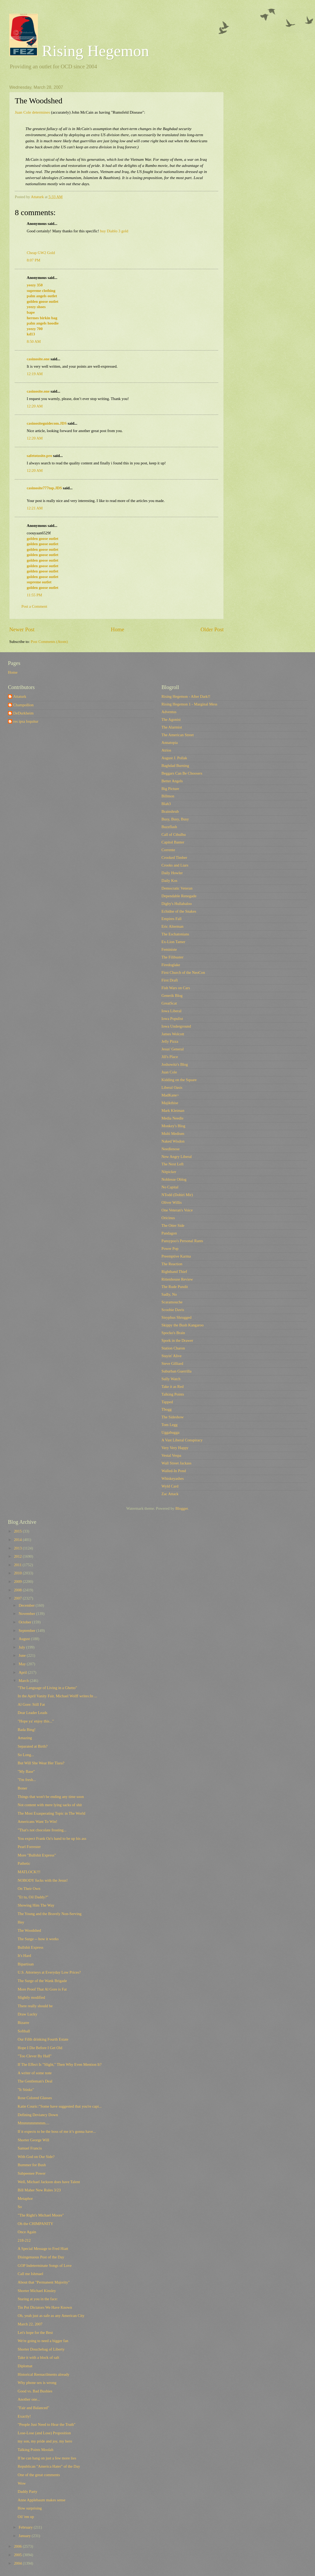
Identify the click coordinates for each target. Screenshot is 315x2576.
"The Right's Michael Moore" (41, 2215)
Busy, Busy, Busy (175, 819)
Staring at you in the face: (38, 2299)
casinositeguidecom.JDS (47, 423)
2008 (18, 1590)
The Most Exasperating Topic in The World (51, 1813)
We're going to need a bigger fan (43, 2341)
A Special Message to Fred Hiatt (43, 2248)
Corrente (168, 850)
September (27, 1630)
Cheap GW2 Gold (41, 253)
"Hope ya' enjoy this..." (36, 1721)
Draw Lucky (27, 2014)
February (26, 2527)
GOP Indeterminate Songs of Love (45, 2265)
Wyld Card (169, 1486)
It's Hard (24, 1955)
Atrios (166, 750)
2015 (18, 1531)
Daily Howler (172, 873)
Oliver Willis (171, 1202)
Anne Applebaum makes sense (41, 2500)
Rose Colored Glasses (35, 2098)
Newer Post (22, 629)
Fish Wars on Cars (175, 988)
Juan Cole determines (32, 112)
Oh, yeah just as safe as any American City (51, 2315)
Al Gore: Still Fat (31, 1704)
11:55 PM (34, 595)
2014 (18, 1540)
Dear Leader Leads (32, 1713)
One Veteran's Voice (177, 1210)
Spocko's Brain (173, 1333)
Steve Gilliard (172, 1363)
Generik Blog (172, 995)
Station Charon (173, 1348)
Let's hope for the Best (35, 2332)
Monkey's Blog (173, 1126)
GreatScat (169, 1003)
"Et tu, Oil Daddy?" (33, 1897)
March (24, 1680)
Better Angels (172, 781)
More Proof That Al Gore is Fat (42, 1989)
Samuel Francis (30, 2148)
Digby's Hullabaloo (176, 903)
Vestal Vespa (171, 1455)
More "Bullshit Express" (37, 1855)
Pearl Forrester (29, 1847)
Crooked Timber (174, 857)
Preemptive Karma (176, 1256)
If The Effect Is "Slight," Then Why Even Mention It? (60, 2064)
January (25, 2536)
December (27, 1605)
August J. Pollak (174, 758)
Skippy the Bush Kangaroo (182, 1325)
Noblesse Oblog (173, 1179)
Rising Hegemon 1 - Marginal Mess (189, 704)
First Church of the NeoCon (183, 972)
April (23, 1672)
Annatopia (169, 742)
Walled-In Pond (173, 1471)
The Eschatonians (175, 934)
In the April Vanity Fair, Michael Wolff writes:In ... (57, 1696)
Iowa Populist (172, 1018)
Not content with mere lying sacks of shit (50, 1805)
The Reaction (171, 1264)
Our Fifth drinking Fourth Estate (43, 2039)
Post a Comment (34, 606)
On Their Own (29, 1888)
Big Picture (170, 789)
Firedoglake (170, 965)
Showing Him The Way (36, 1905)
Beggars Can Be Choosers (181, 773)
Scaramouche (171, 1302)
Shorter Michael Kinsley (37, 2291)
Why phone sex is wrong (37, 2382)
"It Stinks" (26, 2090)
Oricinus (168, 1218)
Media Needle (172, 1118)
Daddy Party (27, 2491)
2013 (18, 1548)
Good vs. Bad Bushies (35, 2391)
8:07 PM (33, 260)
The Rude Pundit (174, 1287)
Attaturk (19, 696)
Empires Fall (171, 919)
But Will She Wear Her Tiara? (41, 1763)
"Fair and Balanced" (33, 2408)
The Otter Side (172, 1225)
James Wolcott (172, 1034)
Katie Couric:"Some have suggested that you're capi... (60, 2106)
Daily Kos (169, 880)
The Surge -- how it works (38, 1939)
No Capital (169, 1187)
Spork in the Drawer (177, 1340)
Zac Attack (169, 1494)
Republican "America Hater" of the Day (49, 2466)
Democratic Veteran (176, 888)
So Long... (26, 1755)
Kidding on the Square (179, 1080)
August (25, 1639)
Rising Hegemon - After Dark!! (185, 696)
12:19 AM (35, 374)
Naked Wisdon (172, 1141)
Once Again (27, 2232)
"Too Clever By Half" (35, 2056)
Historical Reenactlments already (43, 2374)
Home (117, 629)
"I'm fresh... (27, 1780)
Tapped (167, 1402)
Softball (24, 2031)
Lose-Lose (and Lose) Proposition (44, 2433)
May (23, 1664)
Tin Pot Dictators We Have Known (45, 2307)
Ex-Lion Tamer (173, 942)
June (23, 1655)
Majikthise (169, 1103)
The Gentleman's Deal (35, 2081)
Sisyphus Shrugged (176, 1317)
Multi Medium (172, 1133)
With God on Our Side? (36, 2157)
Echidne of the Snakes (178, 911)
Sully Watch (171, 1379)
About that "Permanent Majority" (44, 2282)
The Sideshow (172, 1417)
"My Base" (26, 1771)
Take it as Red (172, 1386)
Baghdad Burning (175, 765)
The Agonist (171, 719)
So (20, 2207)
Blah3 (166, 804)
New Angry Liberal (176, 1156)
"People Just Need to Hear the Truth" (46, 2424)
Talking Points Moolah (35, 2450)
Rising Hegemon (79, 51)
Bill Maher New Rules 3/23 (39, 2190)
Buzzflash (169, 827)
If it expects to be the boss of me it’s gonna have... (57, 2131)
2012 (18, 1556)
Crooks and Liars (174, 865)
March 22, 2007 (30, 2324)
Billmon (167, 796)
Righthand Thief (174, 1271)
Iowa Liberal (171, 1011)
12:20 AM (35, 406)
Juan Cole (169, 1072)
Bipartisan (26, 1964)
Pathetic (24, 1863)
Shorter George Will (33, 2140)
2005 (18, 2555)
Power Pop (169, 1248)
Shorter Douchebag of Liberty (41, 2349)
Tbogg (166, 1409)
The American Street (177, 735)
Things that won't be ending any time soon (51, 1797)
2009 (18, 1581)
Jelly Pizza (169, 1041)
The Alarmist (171, 727)
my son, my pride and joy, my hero (45, 2441)
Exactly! (24, 2416)
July (22, 1647)
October (25, 1622)
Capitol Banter (172, 842)
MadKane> (170, 1095)
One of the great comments (39, 2475)
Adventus (168, 712)
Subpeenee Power (32, 2173)
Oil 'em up (26, 2517)
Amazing (25, 1738)
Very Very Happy (174, 1448)
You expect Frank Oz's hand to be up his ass (52, 1838)
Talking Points (172, 1394)
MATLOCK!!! (29, 1872)
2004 (18, 2563)
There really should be (35, 2006)
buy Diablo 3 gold (114, 231)
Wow (22, 2483)
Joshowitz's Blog (174, 1064)
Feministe (169, 949)
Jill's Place (169, 1057)
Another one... (29, 2399)
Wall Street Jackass (176, 1463)
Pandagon (169, 1233)
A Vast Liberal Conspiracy (181, 1440)
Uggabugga (170, 1432)
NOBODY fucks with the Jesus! (43, 1880)
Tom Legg (169, 1425)
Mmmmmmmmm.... (33, 2123)
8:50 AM (34, 341)
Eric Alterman (172, 926)
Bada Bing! (26, 1729)
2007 (18, 1598)
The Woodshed (29, 1930)
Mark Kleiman (172, 1110)
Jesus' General (172, 1049)
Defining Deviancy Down (38, 2115)
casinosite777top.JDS (44, 488)
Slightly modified (31, 1997)
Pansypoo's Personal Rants (182, 1241)
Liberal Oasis (171, 1087)
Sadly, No (169, 1294)
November (27, 1613)
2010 (18, 1573)
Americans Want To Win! (37, 1821)
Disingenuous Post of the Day (41, 2257)
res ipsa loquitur (25, 721)
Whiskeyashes (172, 1478)
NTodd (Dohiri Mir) (177, 1195)
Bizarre (23, 2022)
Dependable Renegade (178, 896)
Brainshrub (170, 811)
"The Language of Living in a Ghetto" (47, 1688)
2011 (18, 1565)
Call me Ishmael (30, 2274)
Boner (22, 1788)
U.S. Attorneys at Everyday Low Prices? (49, 1972)
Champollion (23, 705)
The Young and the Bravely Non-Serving (50, 1914)
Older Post (212, 629)
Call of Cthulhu (173, 834)
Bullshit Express (30, 1947)
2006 (18, 2546)
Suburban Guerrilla (176, 1371)
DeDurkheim (23, 713)
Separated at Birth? (33, 1746)
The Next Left (172, 1164)
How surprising (30, 2508)
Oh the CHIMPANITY (35, 2224)
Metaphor (25, 2198)
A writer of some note (35, 2073)
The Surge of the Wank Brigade (42, 1981)
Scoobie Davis (172, 1310)
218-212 (24, 2240)
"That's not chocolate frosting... (42, 1830)
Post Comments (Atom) (49, 641)
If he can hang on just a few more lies (47, 2458)
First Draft (169, 980)
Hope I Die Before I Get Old (40, 2048)
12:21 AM (35, 508)
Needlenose (170, 1149)
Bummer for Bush (32, 2165)
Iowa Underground (176, 1026)
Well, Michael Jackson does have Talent (49, 2182)
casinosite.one (38, 359)
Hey (21, 1922)
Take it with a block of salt (38, 2357)
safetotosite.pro (39, 456)
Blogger (182, 1508)
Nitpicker (168, 1172)
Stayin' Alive (171, 1356)
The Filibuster (172, 957)
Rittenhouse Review (177, 1279)
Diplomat (25, 2366)
